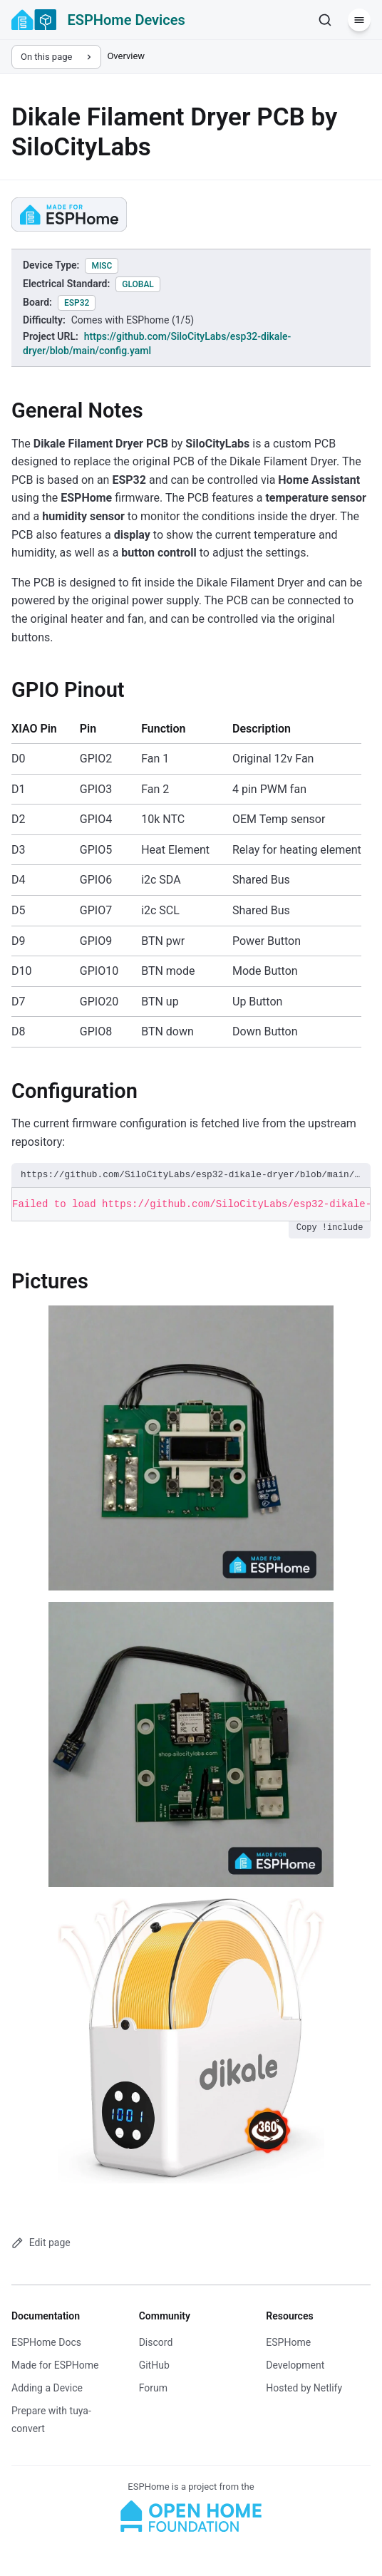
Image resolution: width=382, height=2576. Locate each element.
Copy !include (329, 1228)
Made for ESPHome (54, 2365)
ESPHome (288, 2342)
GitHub (154, 2365)
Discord (156, 2342)
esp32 (76, 303)
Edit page (41, 2243)
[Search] (325, 20)
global (138, 284)
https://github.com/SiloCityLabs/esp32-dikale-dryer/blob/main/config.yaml (191, 1174)
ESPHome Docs (46, 2342)
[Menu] (359, 20)
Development (295, 2365)
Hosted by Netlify (304, 2388)
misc (101, 266)
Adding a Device (47, 2388)
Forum (153, 2388)
